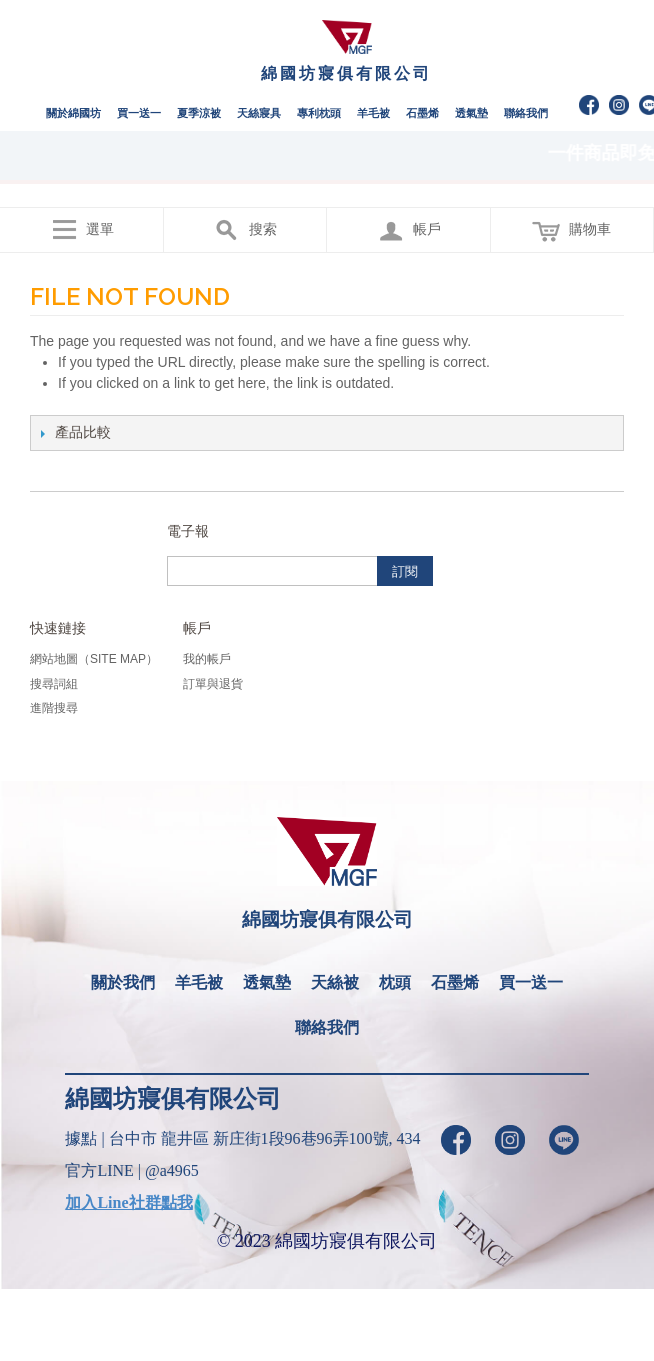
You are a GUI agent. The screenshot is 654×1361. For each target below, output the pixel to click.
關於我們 (123, 982)
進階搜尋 (54, 708)
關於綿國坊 (73, 113)
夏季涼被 (199, 113)
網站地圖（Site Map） (94, 659)
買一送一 (139, 113)
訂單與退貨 (213, 684)
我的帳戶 (207, 659)
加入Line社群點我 (128, 1202)
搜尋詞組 (54, 684)
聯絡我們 (526, 113)
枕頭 (395, 982)
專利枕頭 (319, 113)
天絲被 (335, 982)
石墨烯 (422, 113)
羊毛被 (373, 113)
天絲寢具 (259, 113)
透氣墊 (471, 113)
